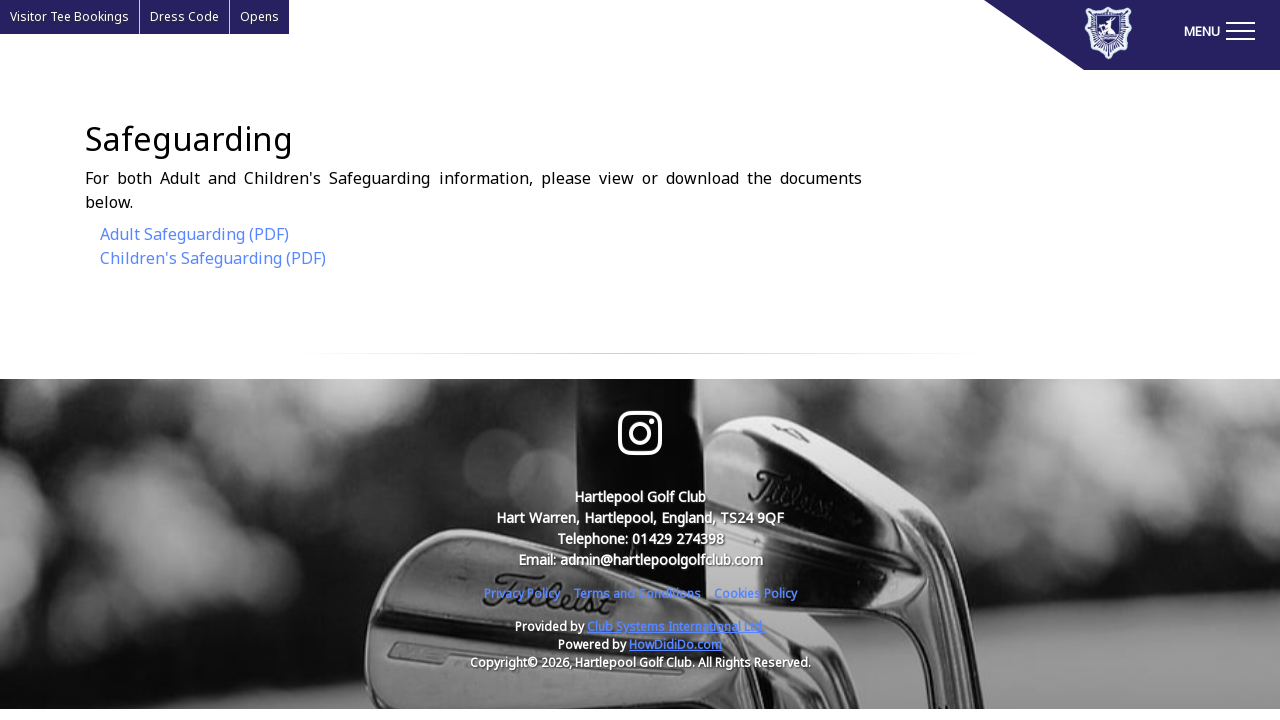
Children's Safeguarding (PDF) (213, 258)
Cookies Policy (755, 593)
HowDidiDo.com (675, 644)
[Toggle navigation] (1219, 30)
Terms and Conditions (637, 593)
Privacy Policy (522, 593)
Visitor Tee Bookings (69, 16)
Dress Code (184, 16)
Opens (259, 16)
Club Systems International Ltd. (676, 626)
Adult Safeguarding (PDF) (194, 234)
